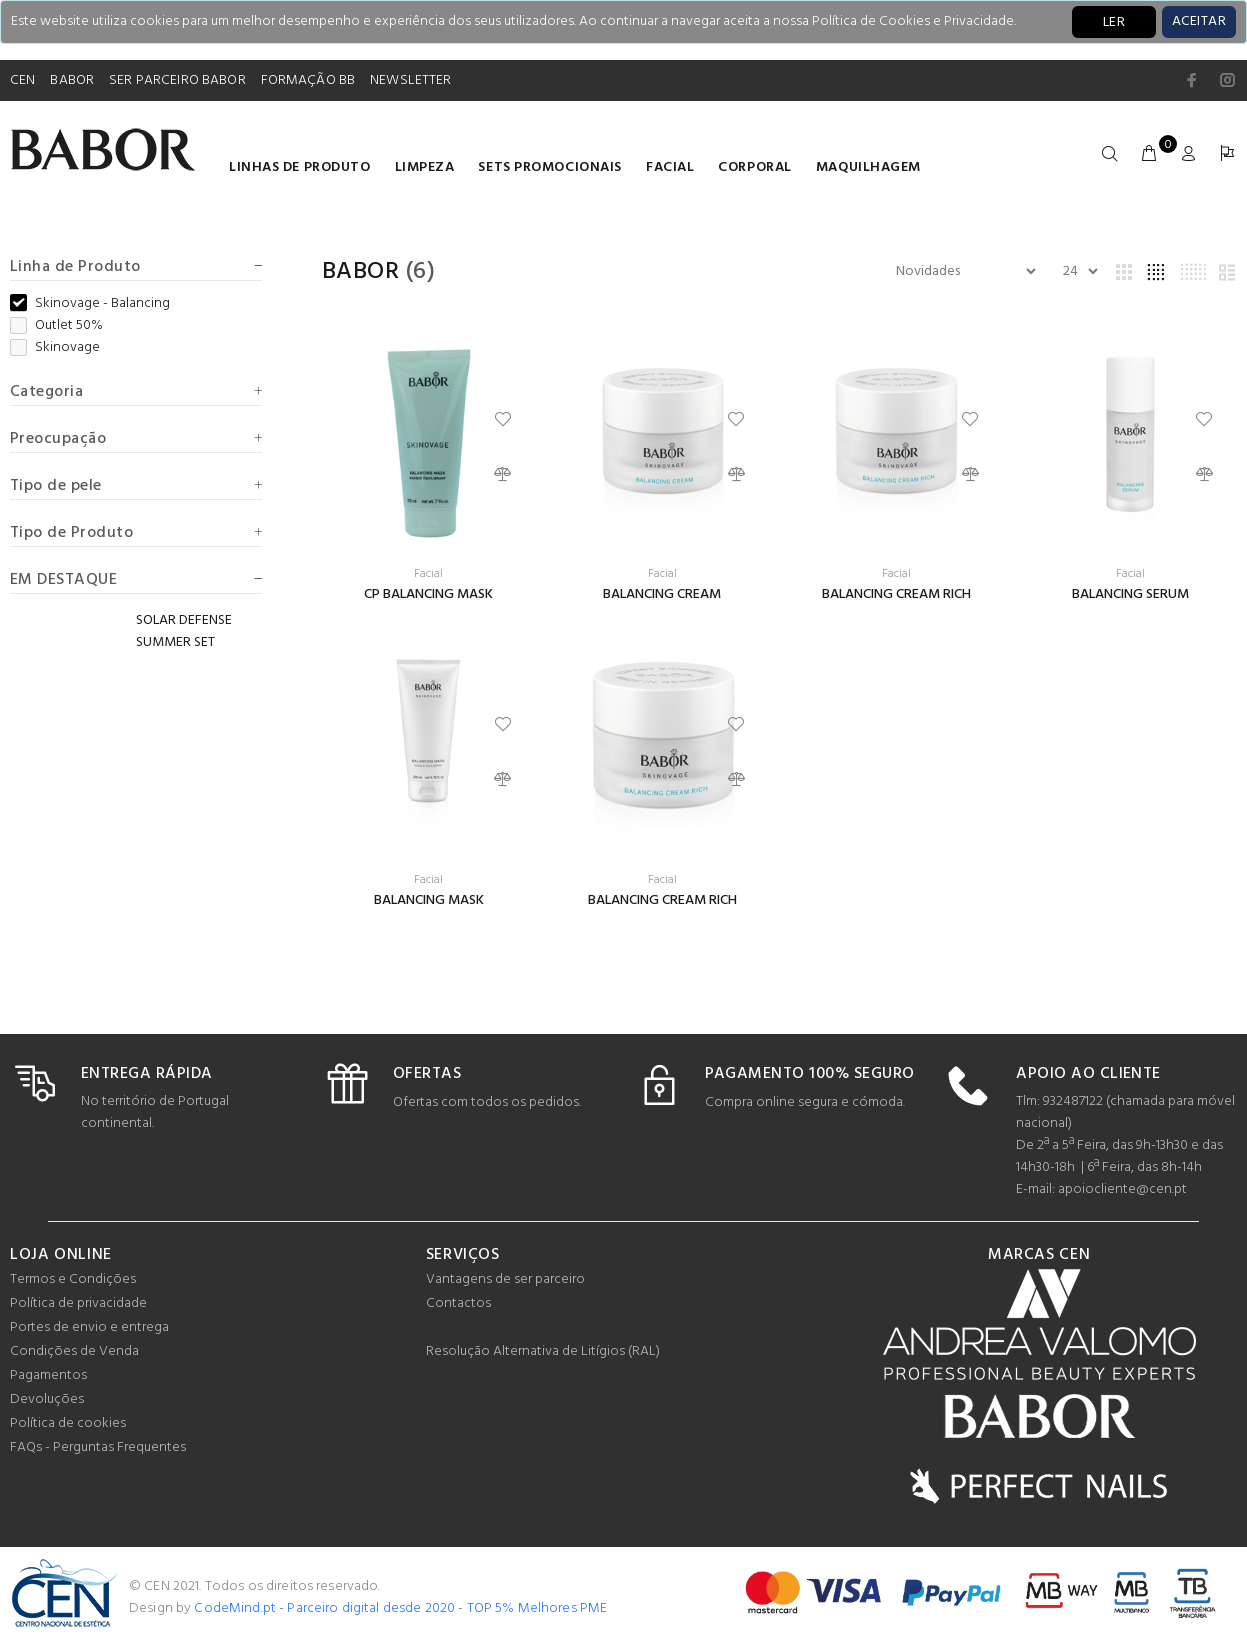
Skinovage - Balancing (90, 304)
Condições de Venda (74, 1351)
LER (1114, 22)
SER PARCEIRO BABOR (177, 80)
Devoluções (47, 1399)
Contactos (458, 1303)
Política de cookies (68, 1423)
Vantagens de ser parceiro (505, 1279)
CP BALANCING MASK (428, 594)
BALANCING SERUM (1130, 594)
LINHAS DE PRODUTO (300, 167)
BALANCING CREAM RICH (896, 594)
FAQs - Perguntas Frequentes (98, 1447)
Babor (360, 272)
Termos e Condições (73, 1279)
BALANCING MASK (429, 900)
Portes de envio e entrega (89, 1327)
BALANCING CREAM (662, 594)
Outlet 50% (56, 326)
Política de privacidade (78, 1303)
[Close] (1199, 22)
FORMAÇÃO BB (308, 80)
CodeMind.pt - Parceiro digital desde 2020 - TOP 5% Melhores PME (400, 1608)
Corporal (754, 167)
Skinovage (55, 348)
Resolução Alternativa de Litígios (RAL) (543, 1351)
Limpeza (425, 167)
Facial (670, 167)
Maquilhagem (868, 167)
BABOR (72, 80)
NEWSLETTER (410, 80)
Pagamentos (48, 1375)
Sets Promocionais (550, 167)
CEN (22, 80)
